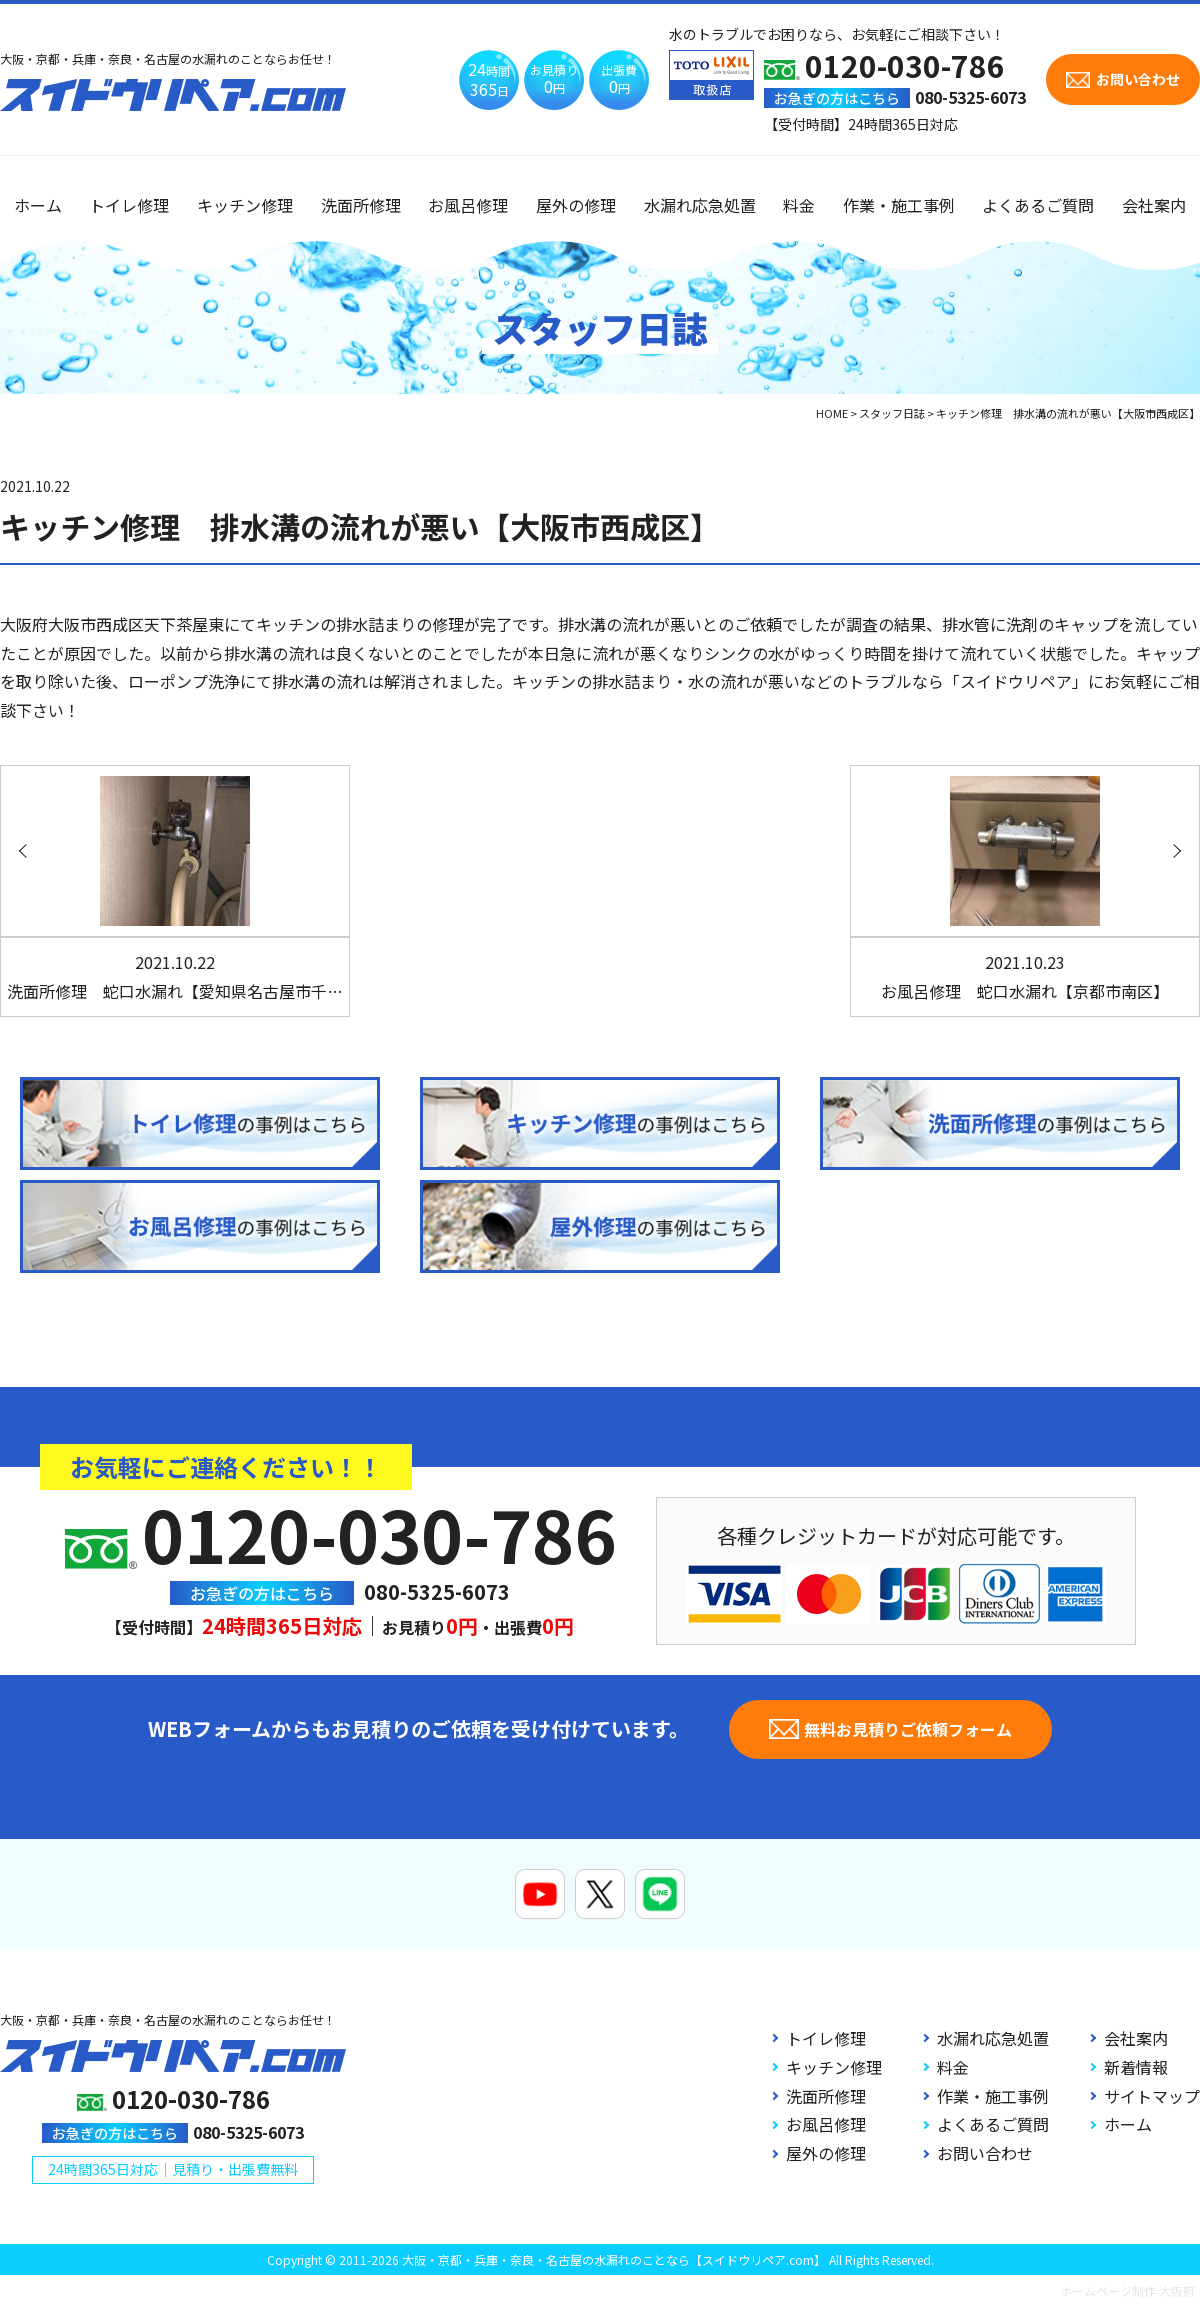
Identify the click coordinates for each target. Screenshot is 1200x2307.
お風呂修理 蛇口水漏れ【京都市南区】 (1025, 976)
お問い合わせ (985, 2153)
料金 (799, 205)
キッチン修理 (245, 205)
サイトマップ (1152, 2096)
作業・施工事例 (899, 205)
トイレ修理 (129, 205)
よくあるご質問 (1038, 205)
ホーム (38, 205)
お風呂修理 (468, 205)
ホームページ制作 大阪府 (1127, 2290)
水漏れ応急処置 (700, 205)
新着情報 (1136, 2067)
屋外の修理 (576, 205)
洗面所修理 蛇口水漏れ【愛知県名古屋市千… (175, 976)
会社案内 (1154, 205)
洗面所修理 (361, 205)
